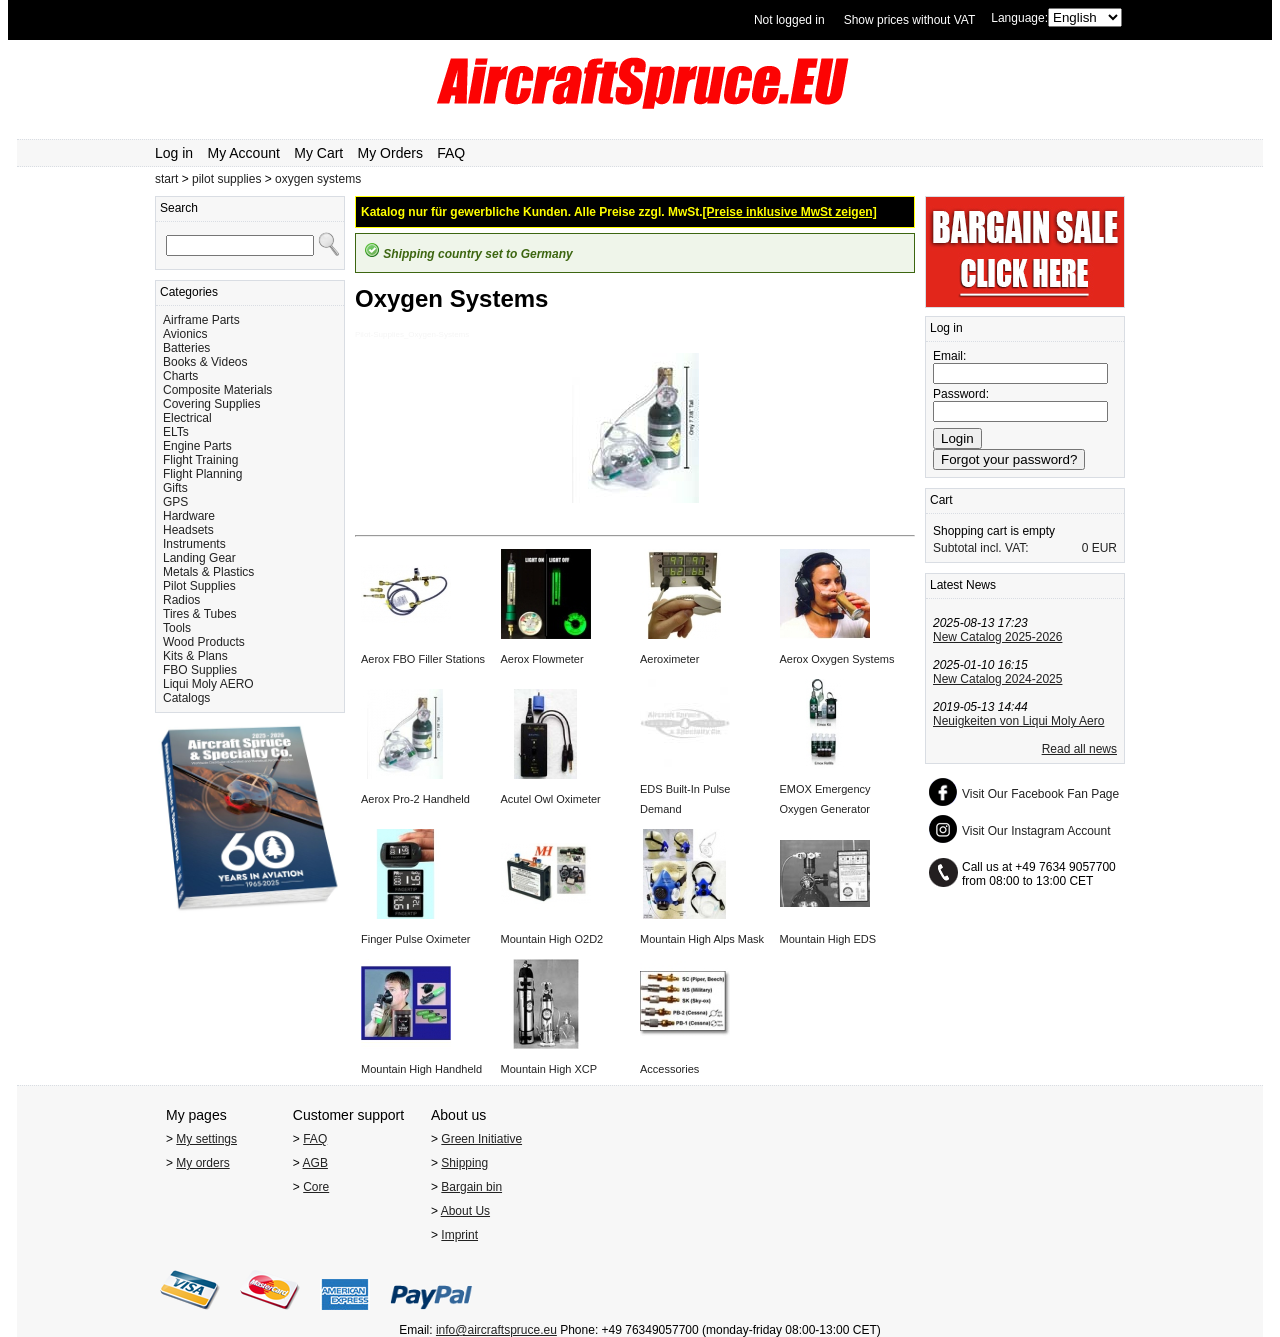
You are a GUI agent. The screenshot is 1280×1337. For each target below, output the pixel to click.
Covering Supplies (211, 404)
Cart (941, 500)
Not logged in (789, 20)
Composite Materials (217, 390)
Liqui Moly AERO (208, 684)
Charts (180, 376)
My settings (206, 1139)
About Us (465, 1211)
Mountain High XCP (549, 1069)
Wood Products (204, 642)
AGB (315, 1163)
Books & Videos (205, 362)
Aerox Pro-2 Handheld (415, 799)
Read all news (1079, 749)
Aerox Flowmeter (542, 659)
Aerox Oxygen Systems (837, 659)
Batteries (186, 348)
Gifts (175, 488)
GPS (175, 502)
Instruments (194, 544)
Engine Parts (197, 446)
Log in (174, 153)
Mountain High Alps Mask (702, 939)
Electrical (187, 418)
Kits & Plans (195, 656)
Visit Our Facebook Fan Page (1040, 794)
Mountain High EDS (828, 939)
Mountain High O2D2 (552, 939)
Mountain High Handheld (421, 1069)
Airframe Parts (201, 320)
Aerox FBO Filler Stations (423, 659)
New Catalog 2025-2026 (997, 637)
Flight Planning (202, 474)
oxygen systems (318, 179)
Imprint (459, 1235)
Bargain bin (471, 1187)
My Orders (390, 153)
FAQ (451, 153)
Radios (181, 600)
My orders (202, 1163)
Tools (177, 628)
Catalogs (186, 698)
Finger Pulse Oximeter (415, 939)
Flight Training (200, 460)
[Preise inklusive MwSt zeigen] (790, 212)
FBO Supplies (200, 670)
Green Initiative (481, 1139)
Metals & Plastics (208, 572)
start (166, 179)
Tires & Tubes (200, 614)
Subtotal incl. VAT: (981, 548)
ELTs (176, 432)
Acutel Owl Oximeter (551, 799)
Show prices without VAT (910, 20)
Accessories (669, 1069)
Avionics (185, 334)
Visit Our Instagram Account (1036, 831)
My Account (244, 153)
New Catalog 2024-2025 (997, 679)
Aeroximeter (669, 659)
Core (316, 1187)
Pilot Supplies (199, 586)
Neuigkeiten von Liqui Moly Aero (1018, 721)
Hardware (189, 516)
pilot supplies (226, 179)
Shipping (464, 1163)
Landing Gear (199, 558)
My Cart (318, 153)
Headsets (188, 530)
